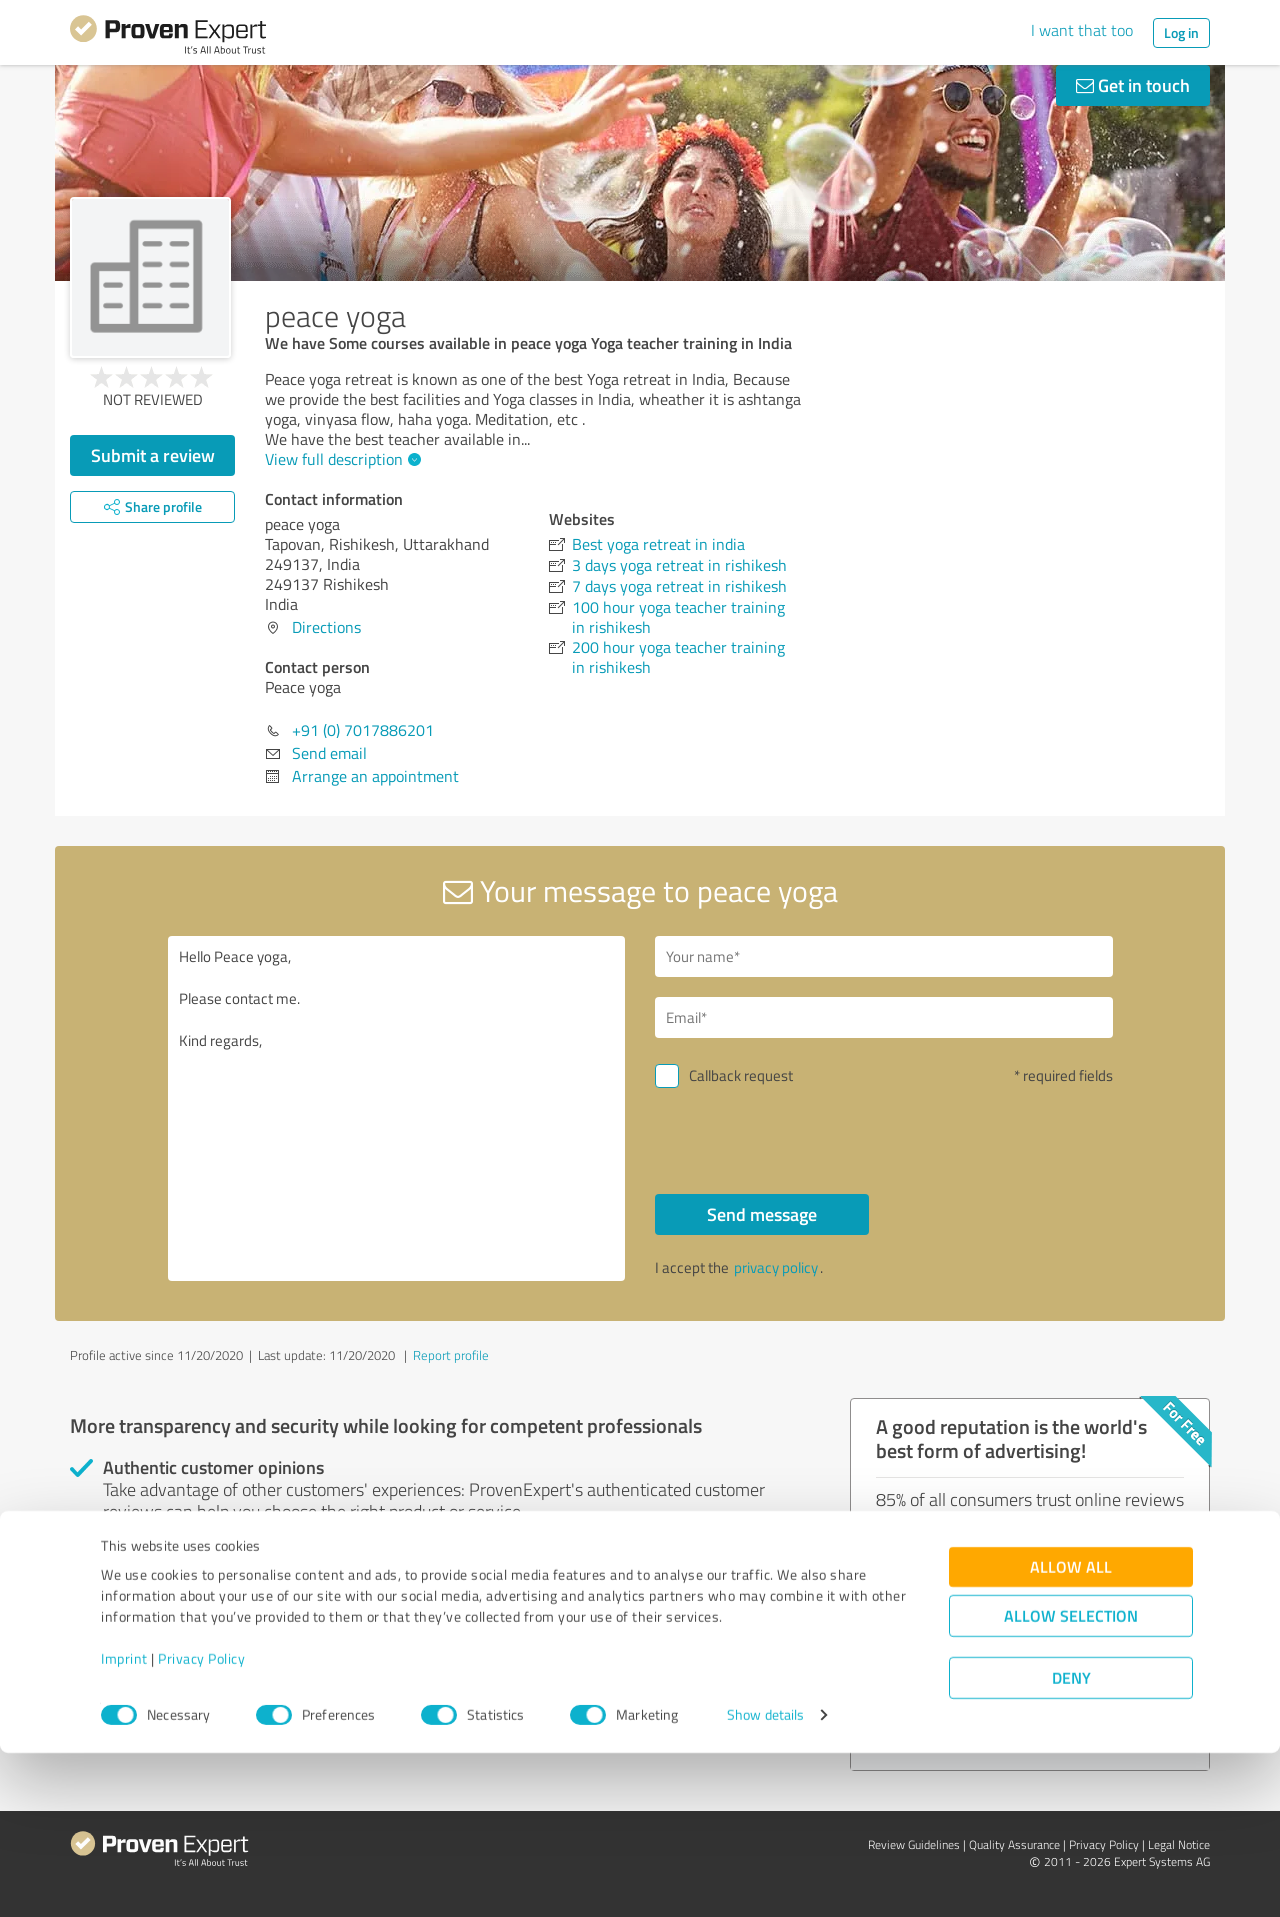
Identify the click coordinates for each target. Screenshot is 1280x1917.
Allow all (1071, 1731)
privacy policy (776, 1267)
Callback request (741, 1075)
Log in (1181, 32)
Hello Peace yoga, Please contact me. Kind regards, (397, 1108)
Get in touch (1133, 85)
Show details (765, 1879)
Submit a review (153, 455)
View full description (340, 459)
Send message (762, 1214)
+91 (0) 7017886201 (363, 730)
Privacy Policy (201, 1823)
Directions (326, 627)
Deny (1071, 1842)
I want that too (1082, 30)
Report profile (451, 1355)
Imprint (124, 1823)
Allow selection (1071, 1780)
